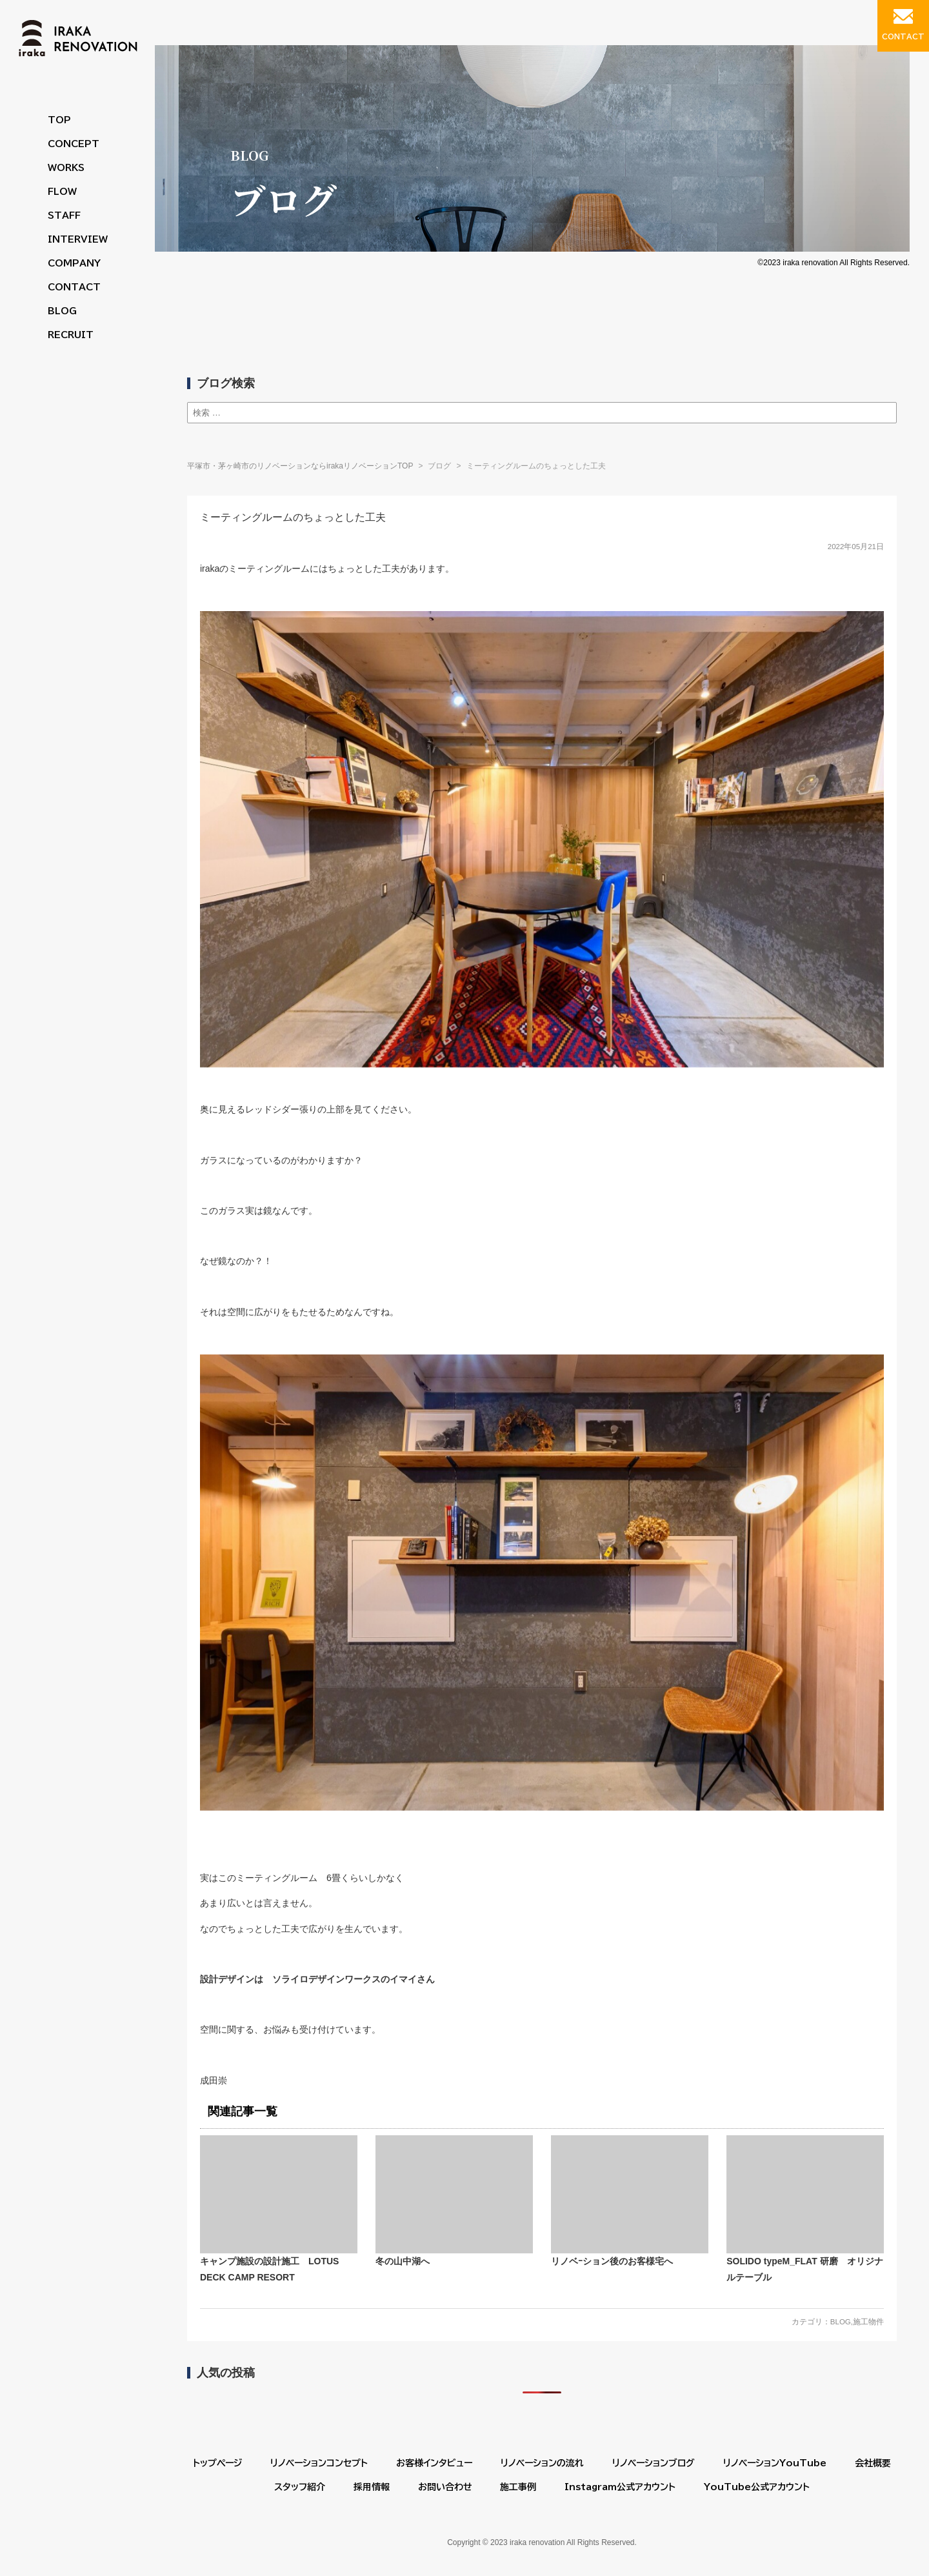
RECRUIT (71, 334)
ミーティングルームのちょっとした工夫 (293, 517)
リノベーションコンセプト (319, 2463)
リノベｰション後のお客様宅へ (629, 2200)
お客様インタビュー (434, 2463)
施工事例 (518, 2486)
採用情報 (372, 2486)
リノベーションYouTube (774, 2463)
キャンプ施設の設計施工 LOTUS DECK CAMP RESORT (278, 2208)
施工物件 (868, 2322)
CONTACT (74, 287)
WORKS (66, 167)
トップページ (217, 2463)
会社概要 (873, 2463)
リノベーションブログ (653, 2463)
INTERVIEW (78, 239)
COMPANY (74, 263)
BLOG (62, 311)
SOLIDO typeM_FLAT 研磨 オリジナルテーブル (805, 2208)
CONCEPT (73, 143)
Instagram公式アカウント (619, 2486)
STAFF (64, 215)
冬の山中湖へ (454, 2200)
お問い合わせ (445, 2486)
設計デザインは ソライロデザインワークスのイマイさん (317, 1979)
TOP (59, 120)
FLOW (62, 191)
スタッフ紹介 (299, 2486)
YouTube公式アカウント (757, 2486)
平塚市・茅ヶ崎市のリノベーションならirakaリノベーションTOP (300, 465)
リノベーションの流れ (542, 2463)
